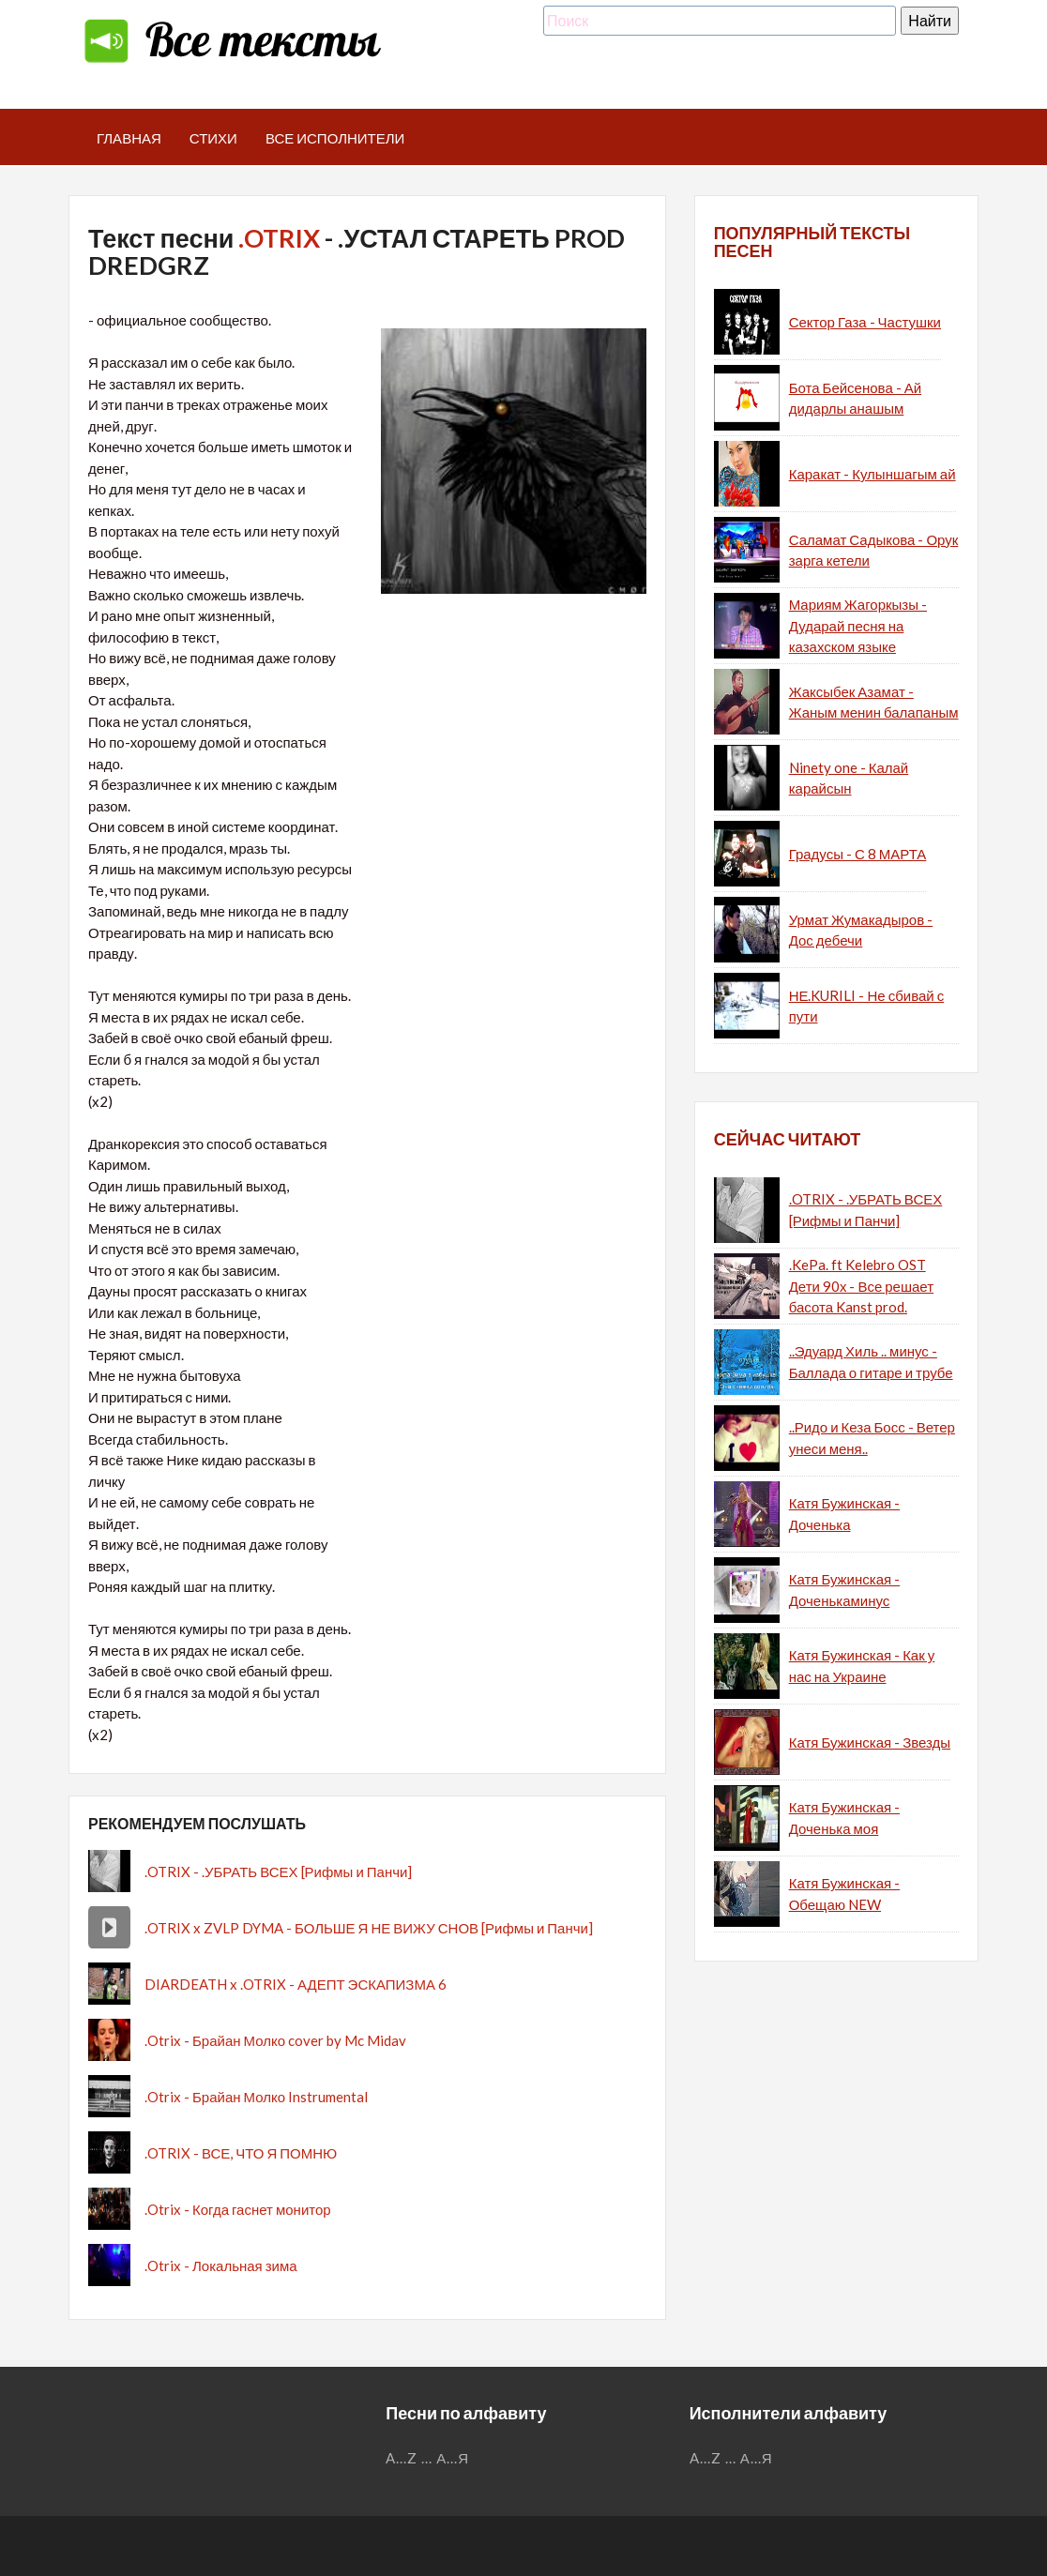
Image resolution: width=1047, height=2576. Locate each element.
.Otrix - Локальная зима (220, 2265)
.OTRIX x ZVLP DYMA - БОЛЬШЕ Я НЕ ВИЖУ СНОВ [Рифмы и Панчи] (368, 1927)
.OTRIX (279, 237)
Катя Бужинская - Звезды (869, 1742)
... (426, 2457)
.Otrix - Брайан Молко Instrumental (256, 2096)
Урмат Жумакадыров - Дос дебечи (861, 930)
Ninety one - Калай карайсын (849, 778)
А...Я (452, 2457)
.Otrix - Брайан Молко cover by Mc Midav (275, 2040)
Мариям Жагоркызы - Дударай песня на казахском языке (858, 625)
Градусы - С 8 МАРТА (858, 853)
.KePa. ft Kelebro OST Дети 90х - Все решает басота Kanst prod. (861, 1285)
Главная (129, 137)
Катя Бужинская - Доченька (844, 1513)
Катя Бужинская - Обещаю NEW (844, 1893)
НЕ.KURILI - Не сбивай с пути (867, 1006)
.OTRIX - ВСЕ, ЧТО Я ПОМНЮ (240, 2152)
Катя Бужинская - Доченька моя (844, 1817)
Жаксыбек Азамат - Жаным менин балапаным (874, 702)
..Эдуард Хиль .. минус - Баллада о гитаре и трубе (871, 1361)
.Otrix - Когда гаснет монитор (237, 2209)
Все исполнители (335, 137)
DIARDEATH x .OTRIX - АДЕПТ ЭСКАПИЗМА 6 (295, 1984)
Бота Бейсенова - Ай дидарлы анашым (855, 398)
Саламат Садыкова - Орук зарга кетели (874, 550)
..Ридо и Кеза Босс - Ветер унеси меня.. (872, 1437)
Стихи (213, 137)
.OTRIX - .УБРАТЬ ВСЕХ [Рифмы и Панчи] (278, 1871)
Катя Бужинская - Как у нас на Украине (862, 1665)
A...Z (401, 2457)
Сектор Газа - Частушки (865, 321)
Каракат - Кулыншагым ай (872, 473)
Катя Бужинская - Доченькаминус (844, 1589)
